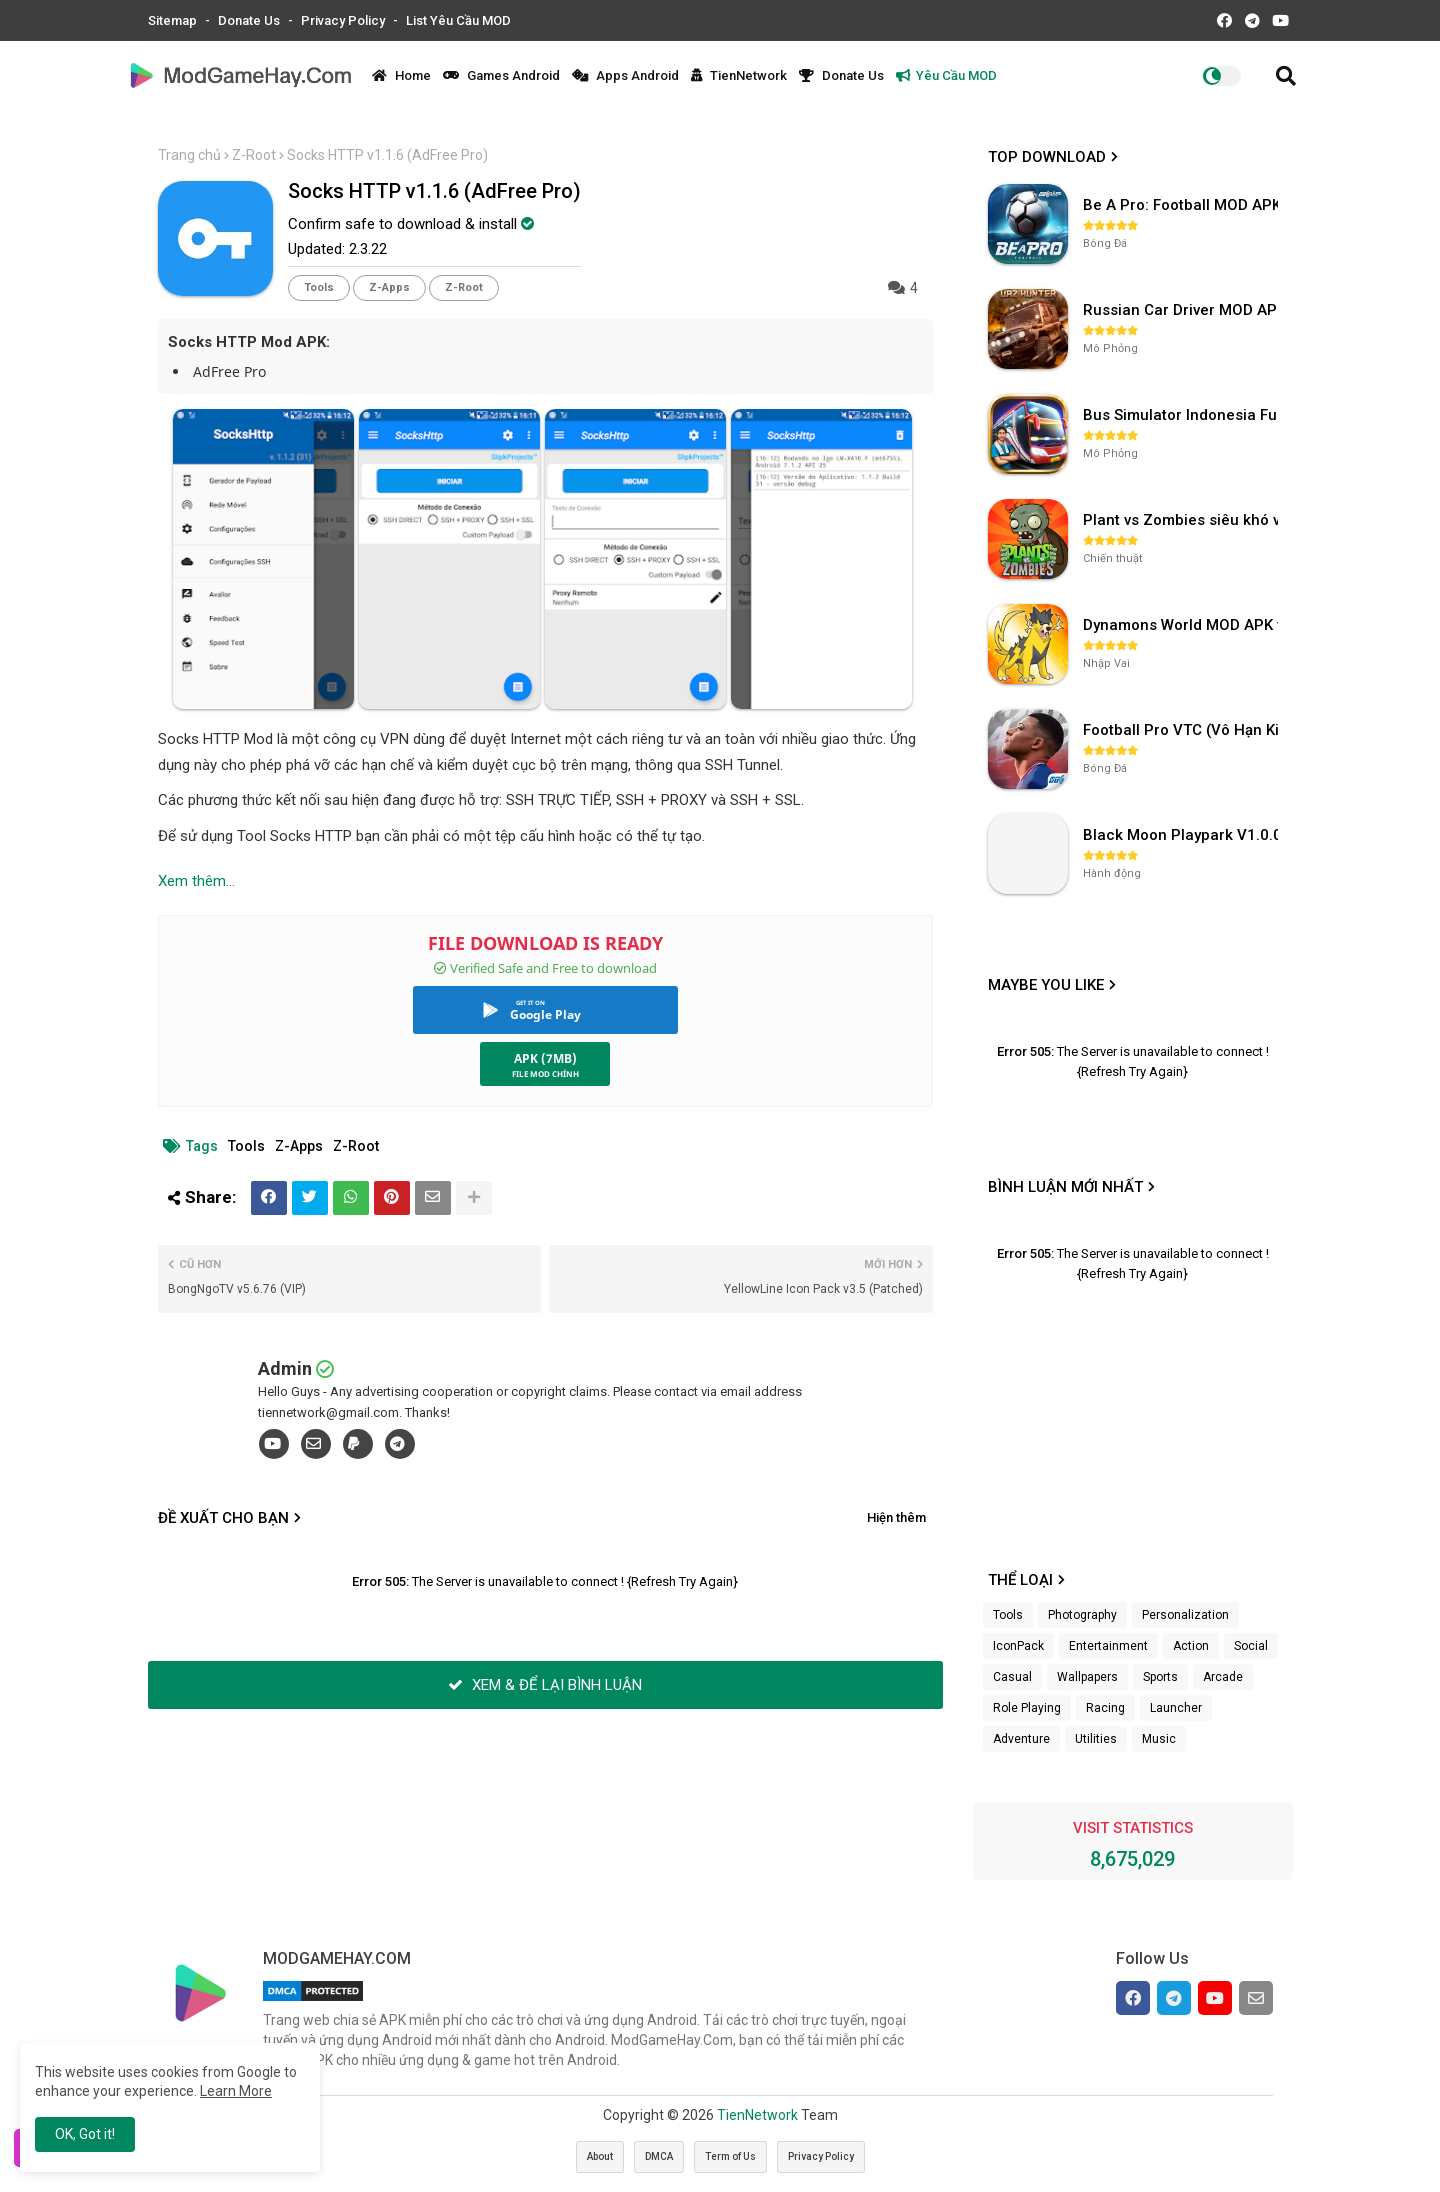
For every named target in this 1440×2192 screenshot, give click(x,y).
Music (1159, 1739)
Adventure (1021, 1739)
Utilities (1096, 1739)
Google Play (545, 1014)
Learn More (236, 2091)
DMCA (659, 2156)
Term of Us (730, 2156)
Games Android (501, 75)
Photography (1082, 1615)
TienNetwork (739, 75)
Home (401, 75)
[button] (1286, 76)
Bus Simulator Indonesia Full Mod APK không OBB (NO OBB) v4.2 (1183, 415)
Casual (1012, 1677)
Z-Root (254, 155)
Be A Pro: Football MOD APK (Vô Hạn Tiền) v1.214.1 (1183, 205)
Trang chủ (189, 155)
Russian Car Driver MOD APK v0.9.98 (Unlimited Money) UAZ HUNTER (1183, 310)
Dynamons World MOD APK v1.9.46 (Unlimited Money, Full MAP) (1183, 625)
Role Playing (1027, 1708)
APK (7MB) (545, 1058)
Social (1251, 1646)
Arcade (1223, 1677)
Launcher (1176, 1708)
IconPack (1018, 1646)
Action (1191, 1646)
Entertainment (1108, 1646)
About (600, 2156)
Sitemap (174, 20)
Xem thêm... (196, 881)
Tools (319, 287)
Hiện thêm (896, 1517)
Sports (1160, 1677)
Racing (1105, 1708)
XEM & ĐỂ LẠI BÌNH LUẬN (545, 1685)
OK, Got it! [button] (85, 2134)
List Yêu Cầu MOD (458, 20)
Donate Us (250, 20)
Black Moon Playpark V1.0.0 (1182, 835)
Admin (285, 1368)
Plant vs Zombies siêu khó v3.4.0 (1183, 520)
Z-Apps (389, 287)
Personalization (1185, 1615)
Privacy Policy (344, 20)
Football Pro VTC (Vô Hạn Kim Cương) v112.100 (1183, 730)
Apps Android (625, 75)
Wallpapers (1087, 1677)
